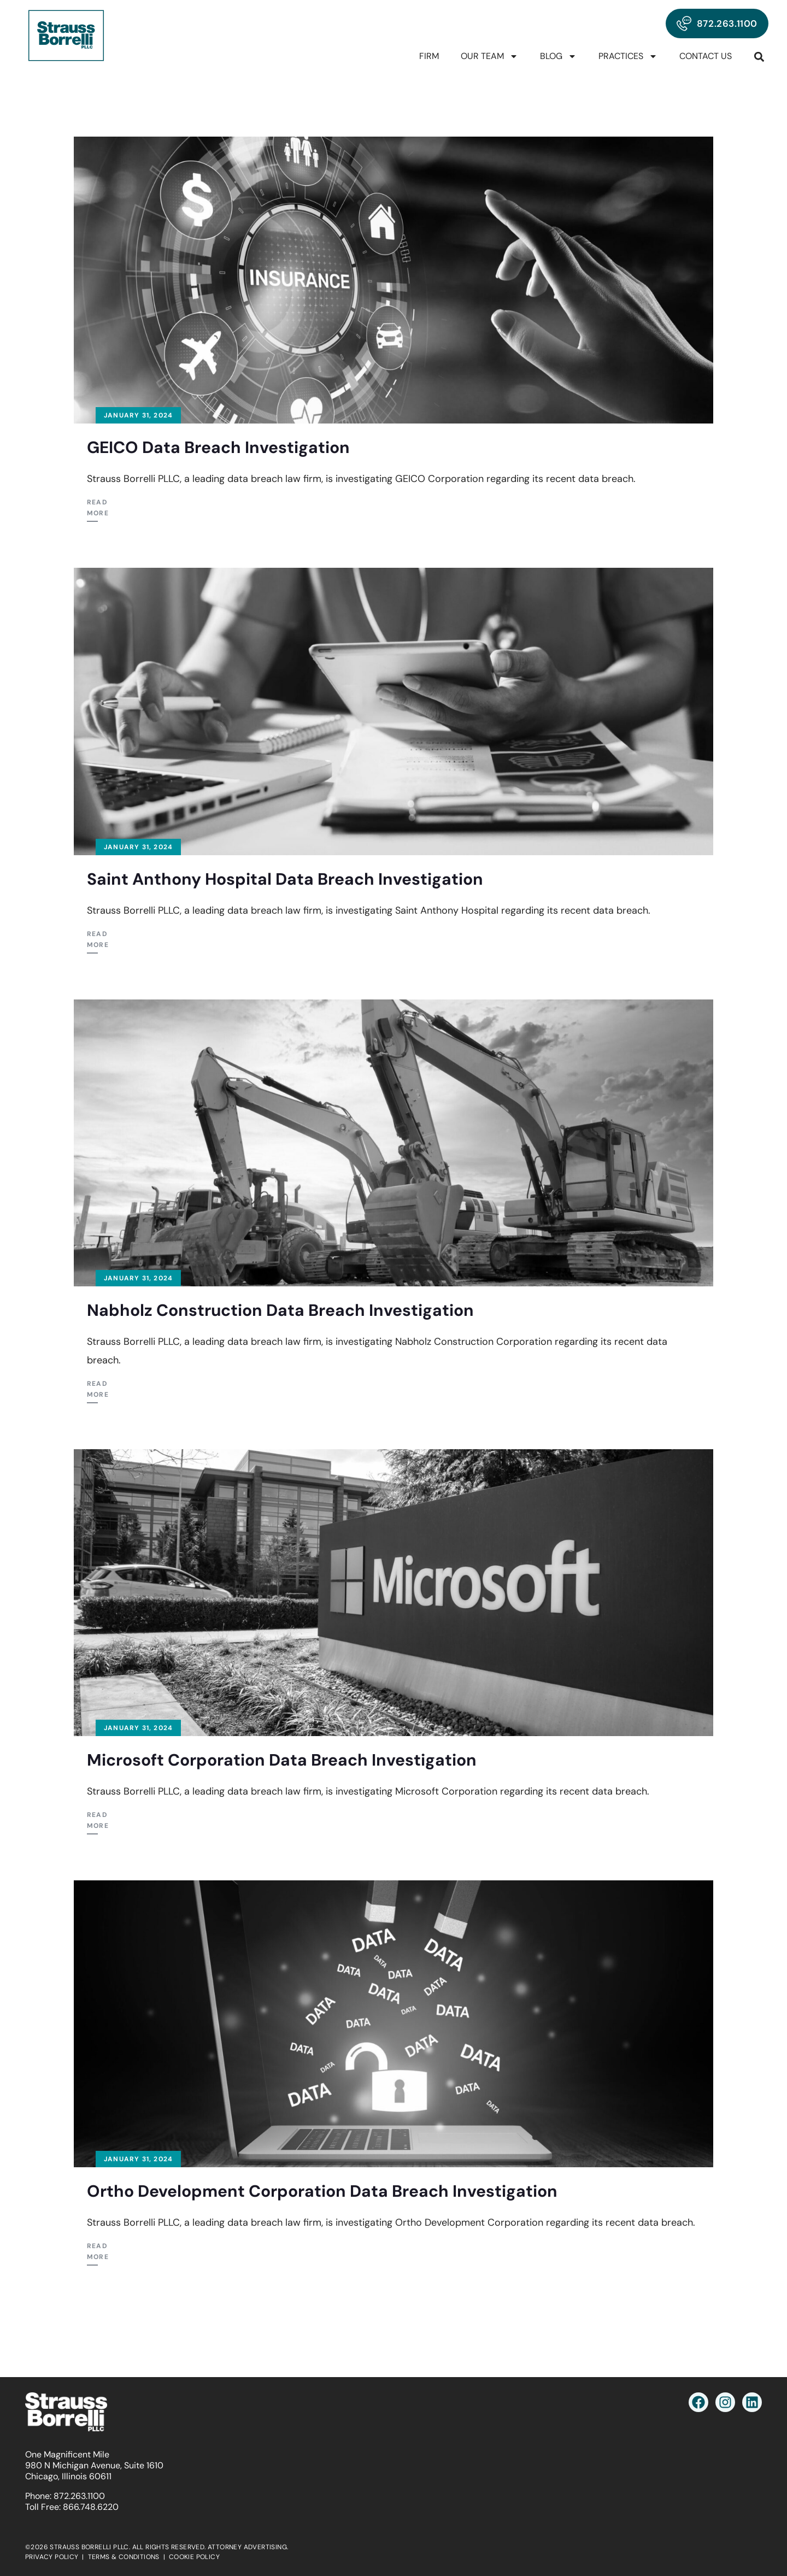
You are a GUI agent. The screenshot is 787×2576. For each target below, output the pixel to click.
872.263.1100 (79, 2496)
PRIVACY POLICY (52, 2557)
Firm (429, 56)
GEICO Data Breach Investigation (218, 447)
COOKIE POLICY (194, 2557)
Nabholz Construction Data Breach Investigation (280, 1310)
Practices (627, 56)
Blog (558, 56)
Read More (98, 507)
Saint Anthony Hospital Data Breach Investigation (285, 879)
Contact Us (705, 56)
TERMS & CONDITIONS (124, 2557)
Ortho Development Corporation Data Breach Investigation (322, 2191)
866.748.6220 (91, 2507)
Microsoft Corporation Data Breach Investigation (282, 1760)
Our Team (489, 56)
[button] (759, 57)
